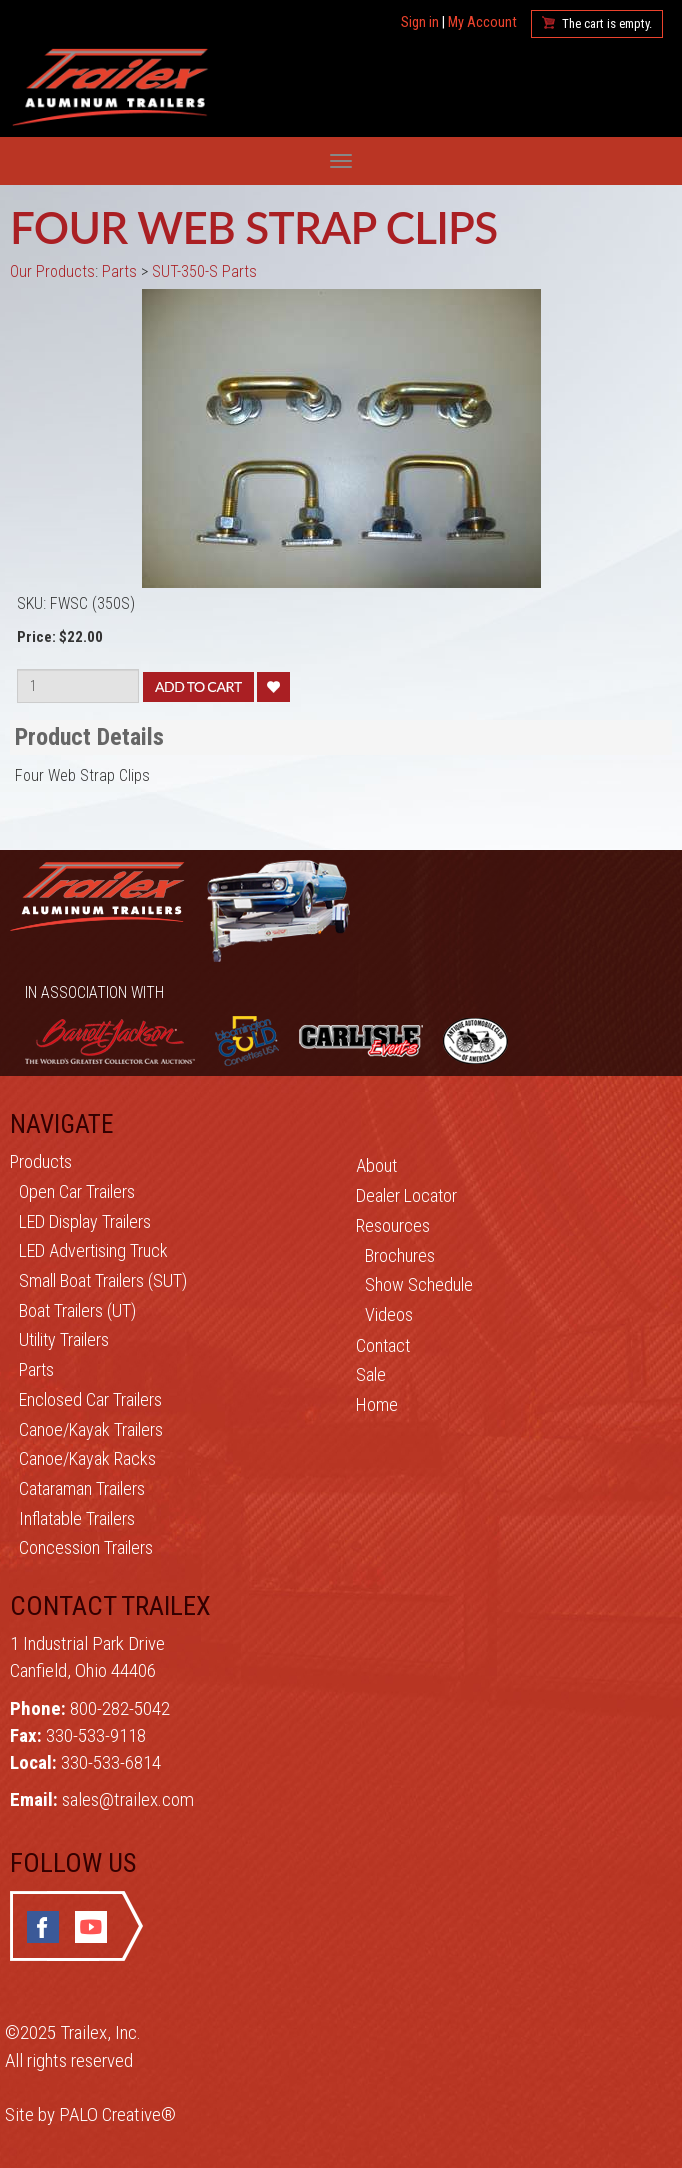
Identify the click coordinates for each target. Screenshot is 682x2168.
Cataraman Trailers (82, 1488)
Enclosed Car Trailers (90, 1399)
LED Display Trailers (85, 1221)
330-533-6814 (111, 1762)
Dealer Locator (406, 1195)
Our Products (52, 271)
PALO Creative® (117, 2114)
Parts (36, 1369)
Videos (389, 1314)
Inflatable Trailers (77, 1518)
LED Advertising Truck (93, 1250)
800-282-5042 (120, 1708)
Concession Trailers (86, 1547)
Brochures (400, 1255)
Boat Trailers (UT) (77, 1310)
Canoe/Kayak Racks (87, 1458)
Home (377, 1404)
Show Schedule (419, 1284)
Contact (383, 1345)
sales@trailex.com (128, 1799)
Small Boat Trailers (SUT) (103, 1280)
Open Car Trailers (77, 1191)
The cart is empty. (607, 23)
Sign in (420, 22)
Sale (371, 1374)
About (376, 1165)
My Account (482, 22)
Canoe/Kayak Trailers (91, 1429)
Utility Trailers (64, 1339)
